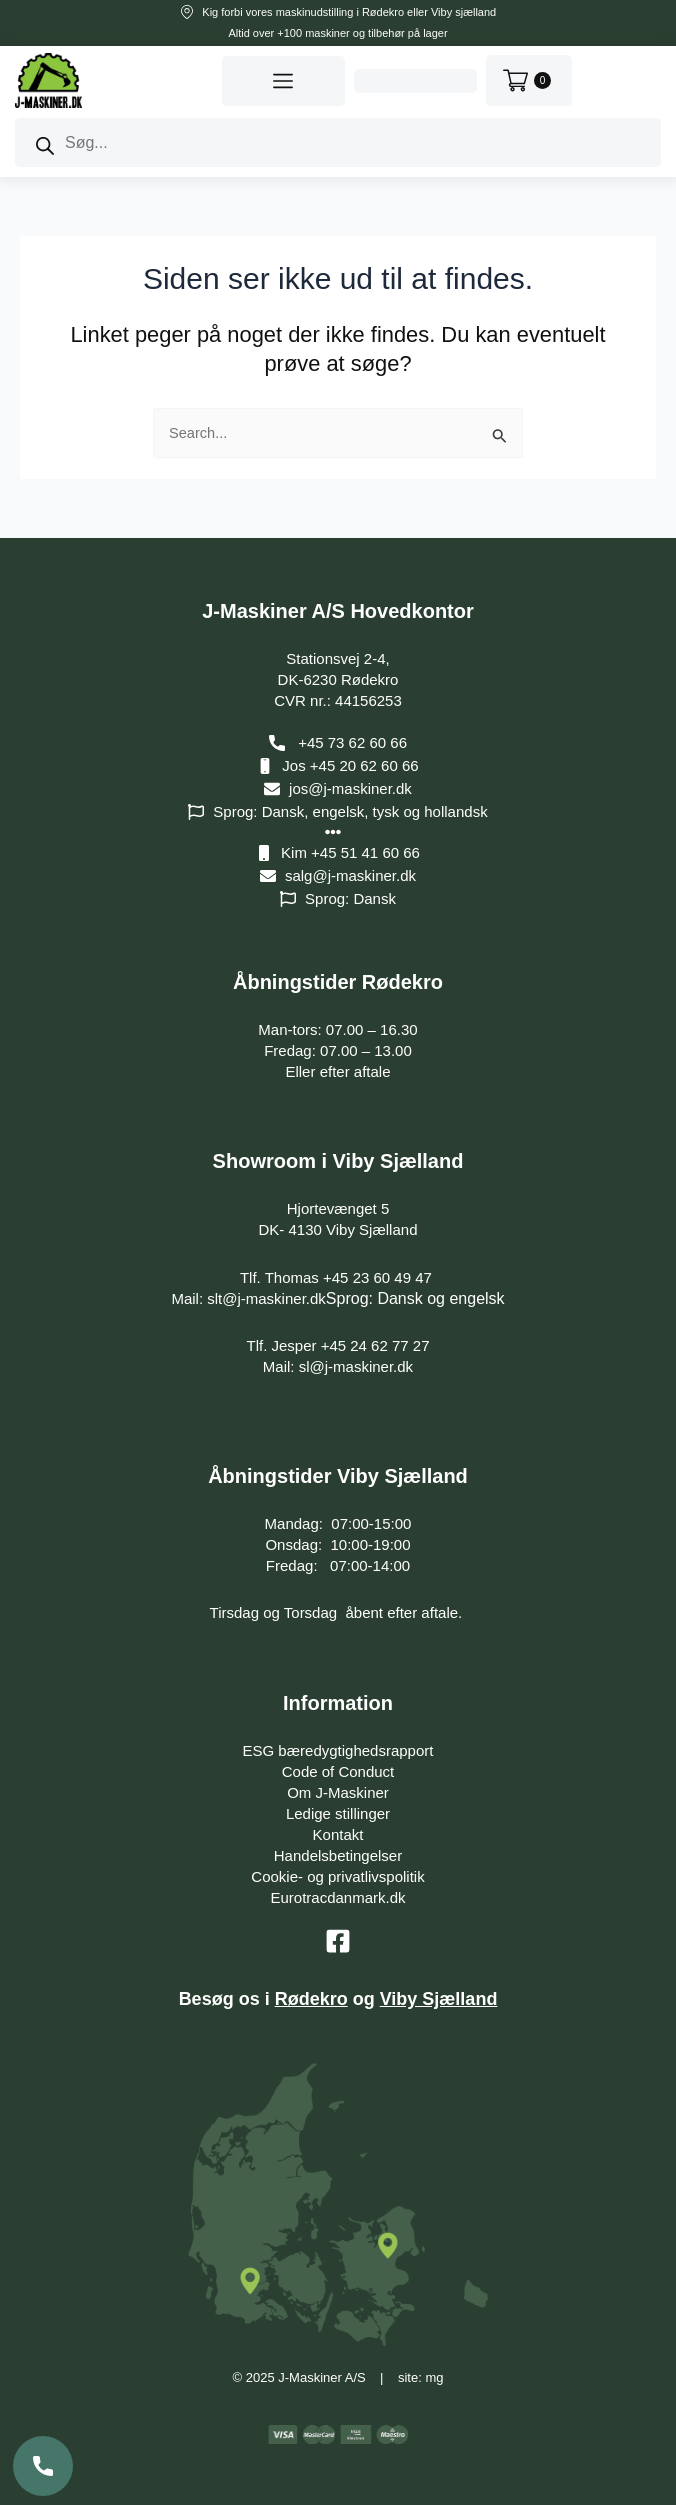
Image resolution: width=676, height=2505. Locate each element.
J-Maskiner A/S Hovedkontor (338, 611)
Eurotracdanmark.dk (337, 1897)
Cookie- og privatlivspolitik (337, 1876)
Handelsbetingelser (338, 1855)
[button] (283, 81)
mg (434, 2377)
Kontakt (338, 1834)
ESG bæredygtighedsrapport (338, 1750)
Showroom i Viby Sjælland (338, 1161)
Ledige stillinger (338, 1813)
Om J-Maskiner (338, 1792)
